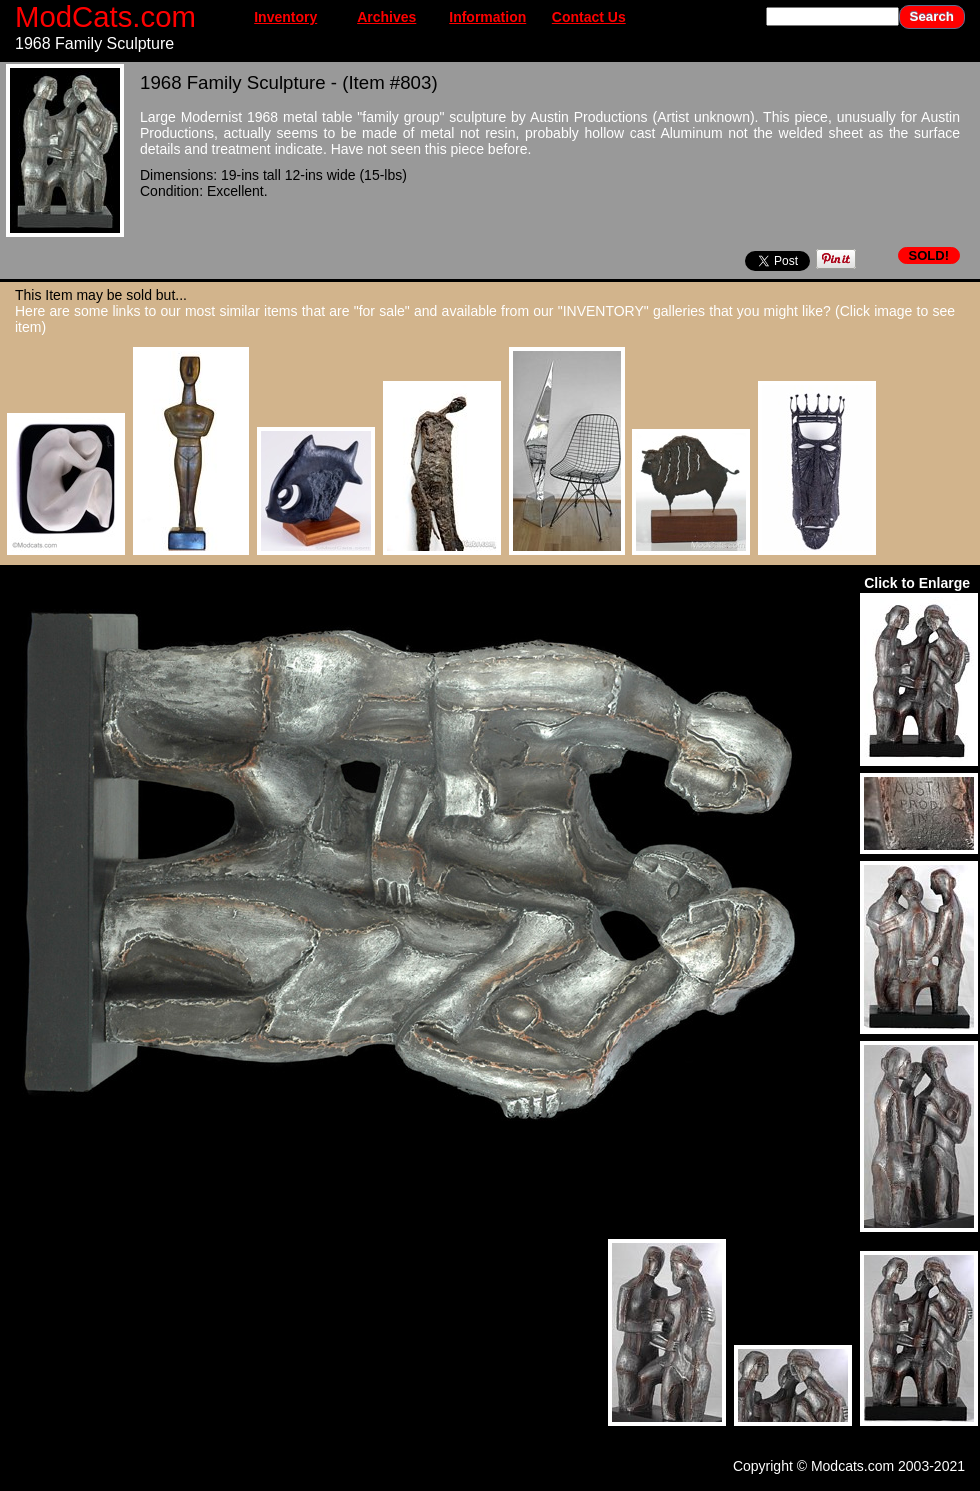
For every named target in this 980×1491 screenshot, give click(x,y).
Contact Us (589, 17)
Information (487, 17)
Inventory (285, 17)
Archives (386, 17)
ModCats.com (105, 16)
